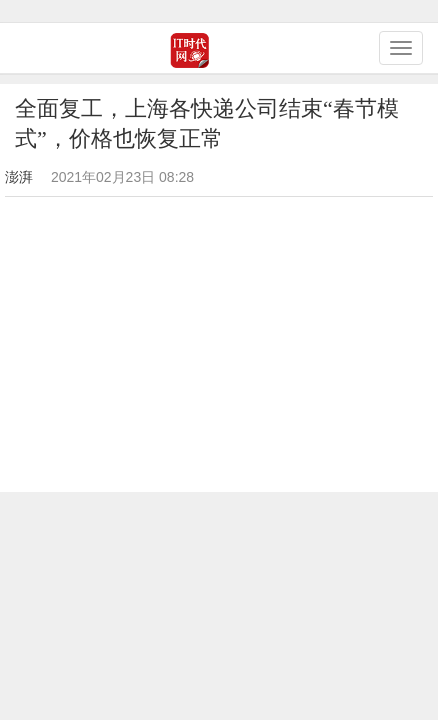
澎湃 (19, 177)
